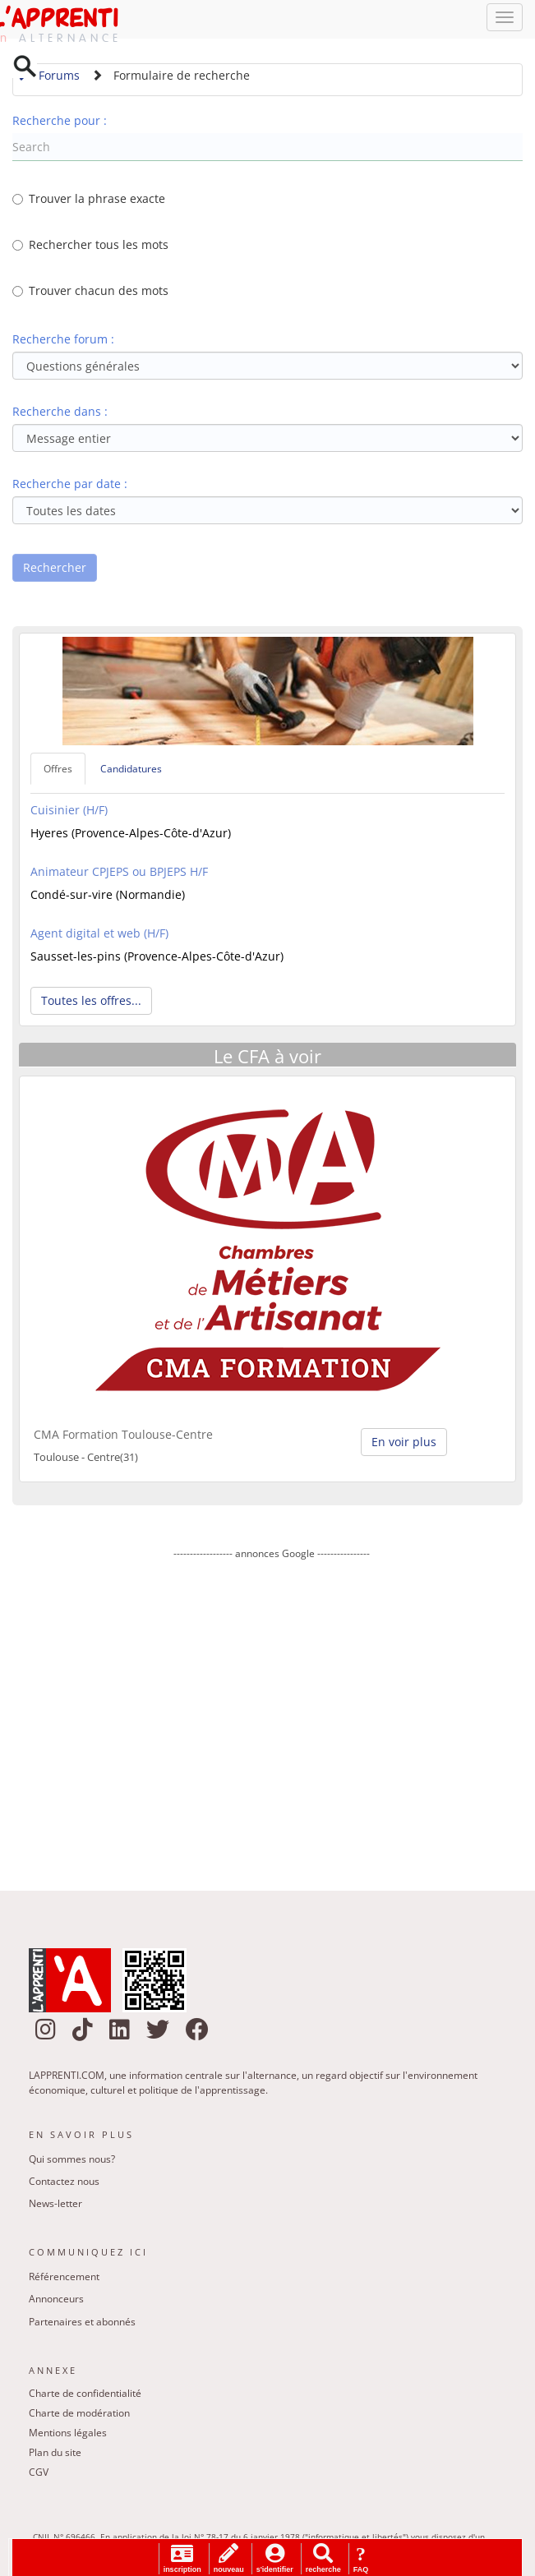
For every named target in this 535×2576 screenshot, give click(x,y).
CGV (38, 2476)
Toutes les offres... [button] (91, 1004)
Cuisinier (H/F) (69, 814)
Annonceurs (56, 2303)
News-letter (55, 2207)
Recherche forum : (63, 343)
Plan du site (55, 2456)
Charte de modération (79, 2417)
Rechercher (54, 571)
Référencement (64, 2281)
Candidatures (131, 773)
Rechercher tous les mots (90, 248)
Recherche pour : (59, 124)
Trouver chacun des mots (90, 294)
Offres (58, 773)
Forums (48, 79)
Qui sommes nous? (72, 2163)
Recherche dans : (60, 415)
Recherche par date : (69, 487)
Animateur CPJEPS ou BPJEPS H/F (119, 875)
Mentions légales (68, 2437)
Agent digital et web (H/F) (99, 937)
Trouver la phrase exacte (88, 202)
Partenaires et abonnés (82, 2325)
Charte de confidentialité (85, 2397)
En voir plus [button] (403, 1445)
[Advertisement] (271, 1717)
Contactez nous (64, 2185)
